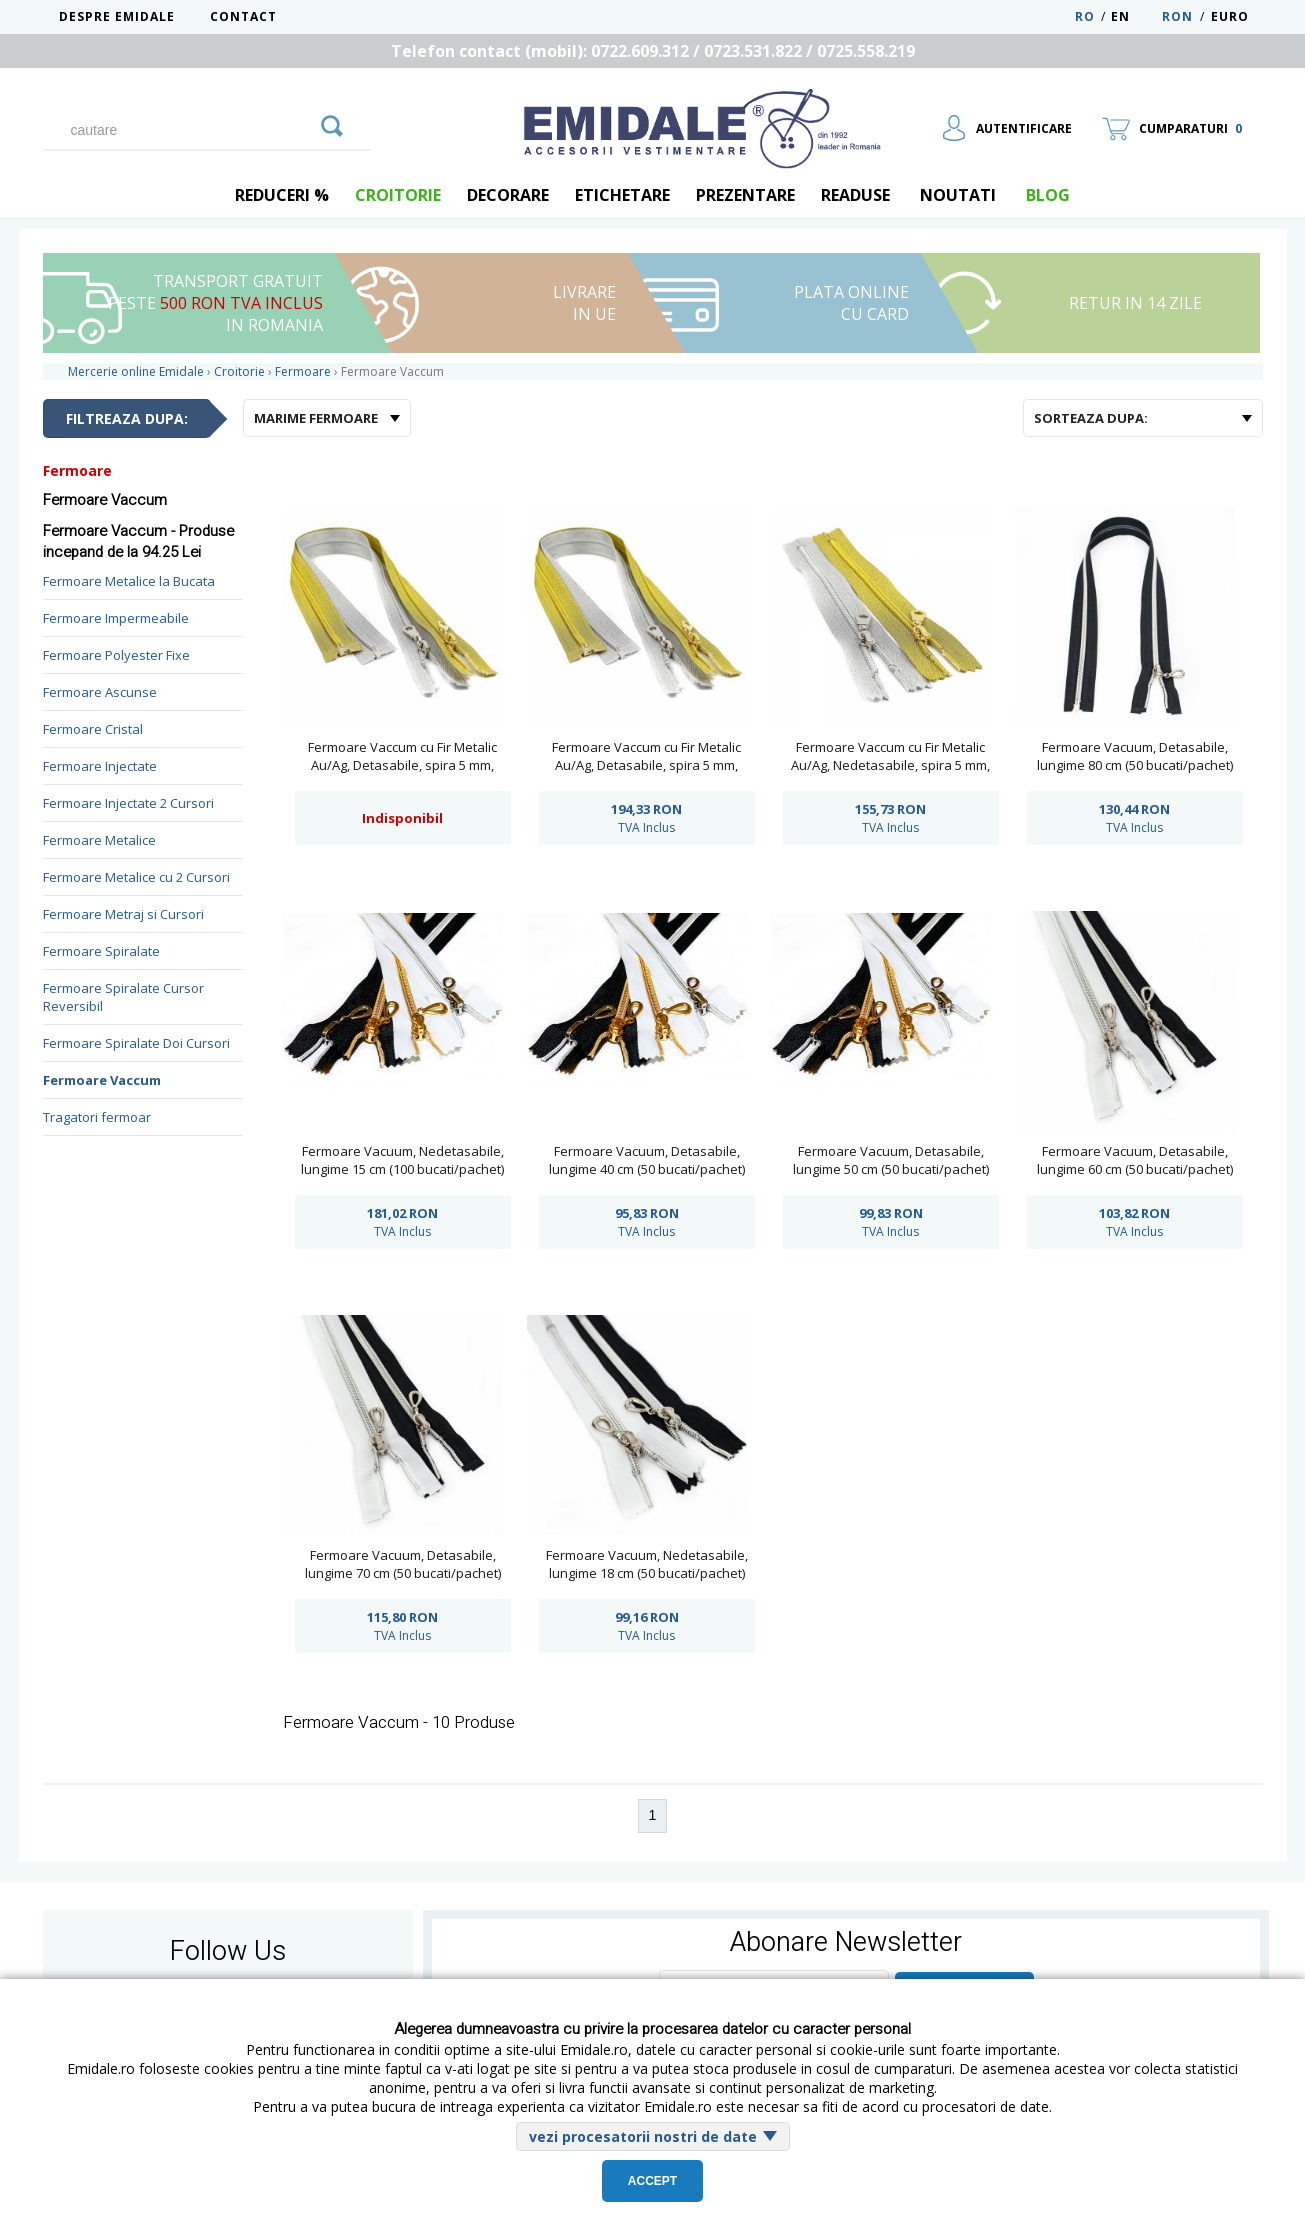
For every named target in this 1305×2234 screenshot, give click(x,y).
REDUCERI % (282, 195)
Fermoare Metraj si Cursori (123, 914)
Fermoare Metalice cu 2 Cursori (136, 877)
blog (1048, 195)
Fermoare (77, 470)
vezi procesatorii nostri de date (643, 2136)
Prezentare (745, 195)
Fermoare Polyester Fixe (116, 655)
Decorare (508, 195)
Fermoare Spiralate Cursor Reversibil (123, 997)
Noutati (958, 195)
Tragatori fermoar (97, 1117)
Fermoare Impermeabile (116, 618)
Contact (243, 16)
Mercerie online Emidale (136, 371)
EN (1134, 16)
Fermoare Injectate (100, 766)
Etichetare (622, 195)
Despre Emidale (117, 16)
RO (1085, 16)
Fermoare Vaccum (102, 1080)
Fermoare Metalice (99, 840)
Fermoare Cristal (93, 729)
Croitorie (398, 195)
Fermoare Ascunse (100, 692)
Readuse (855, 195)
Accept (652, 2181)
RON (1177, 16)
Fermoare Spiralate (101, 951)
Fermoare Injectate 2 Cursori (128, 803)
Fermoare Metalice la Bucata (129, 581)
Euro (1230, 16)
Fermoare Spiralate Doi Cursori (136, 1043)
